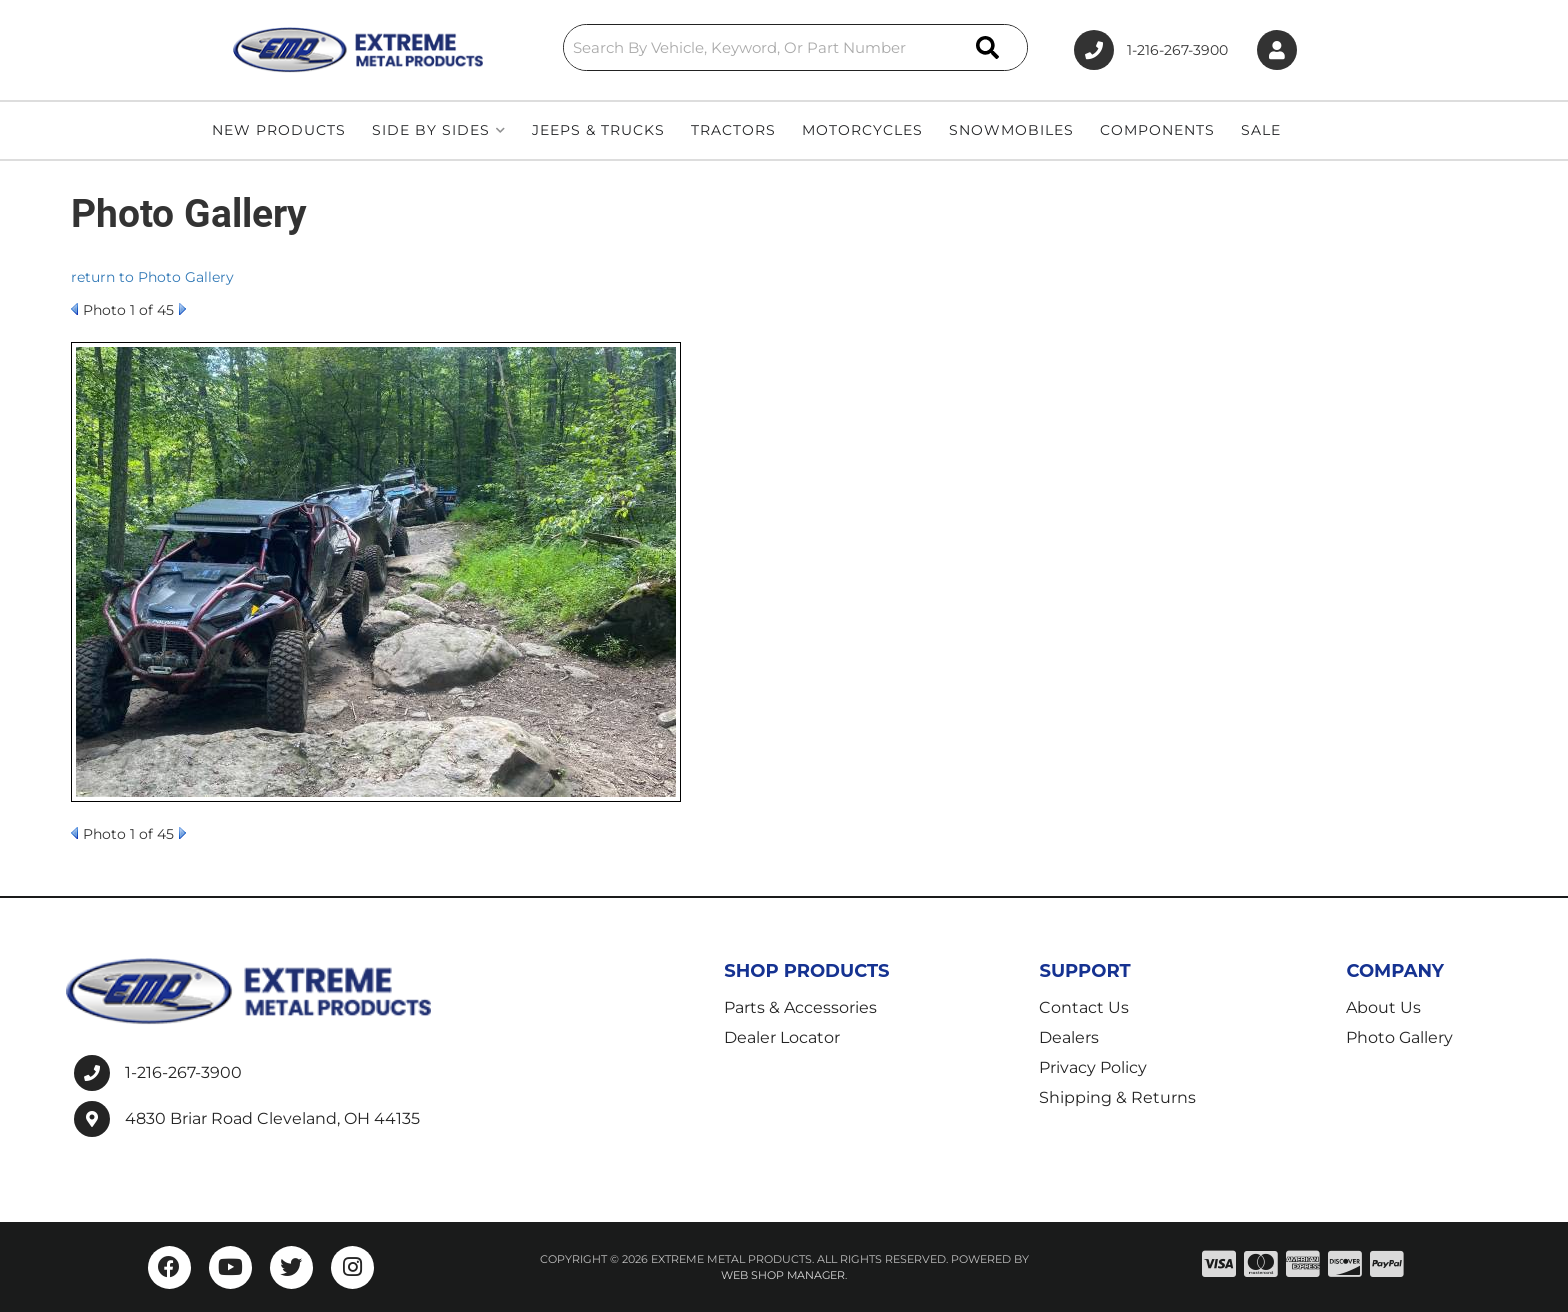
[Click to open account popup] (1277, 50)
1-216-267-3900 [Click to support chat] (1151, 50)
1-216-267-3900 (183, 1072)
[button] (796, 47)
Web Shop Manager (783, 1275)
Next (182, 309)
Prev (74, 309)
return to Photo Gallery (152, 277)
